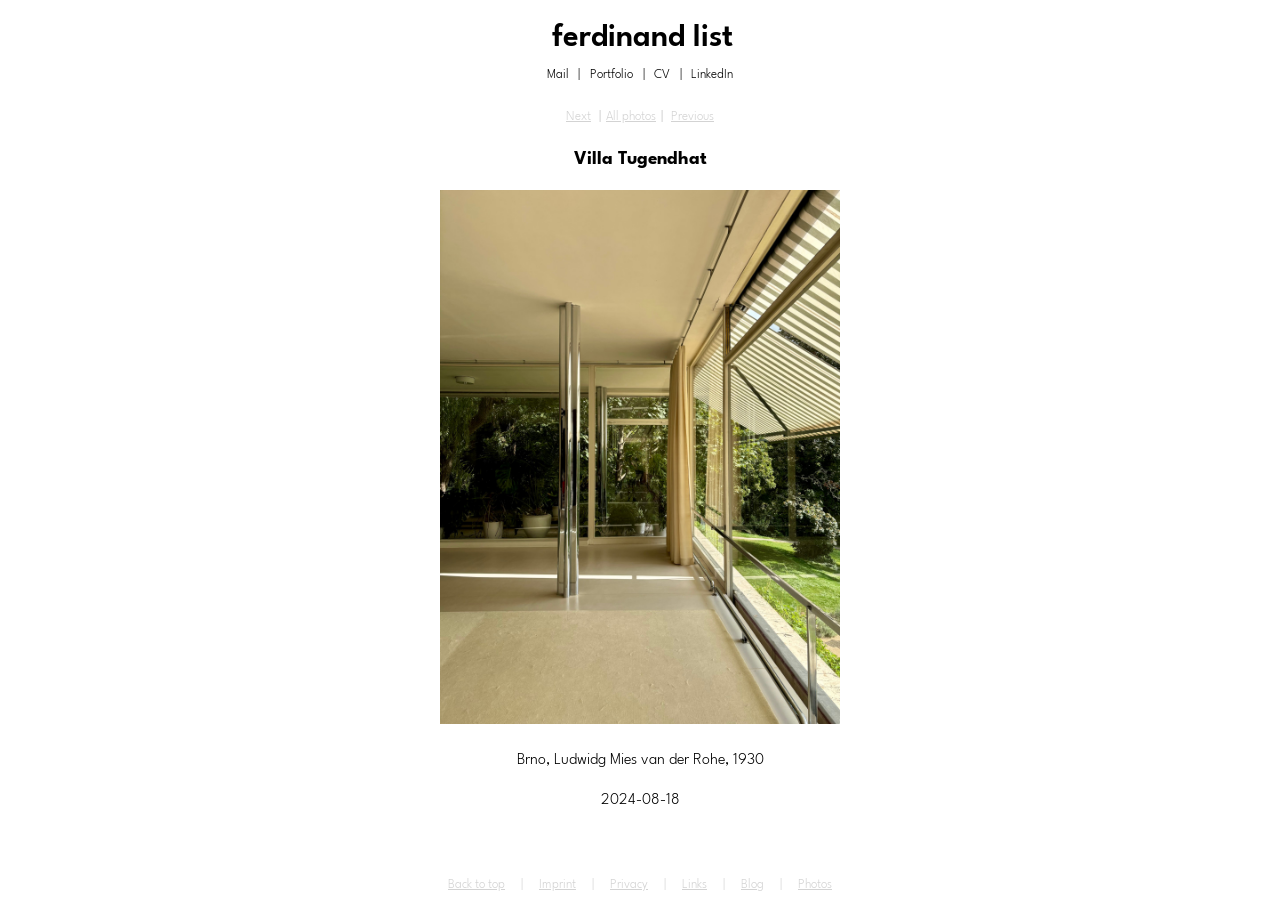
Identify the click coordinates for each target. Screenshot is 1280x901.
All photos (631, 117)
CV (662, 75)
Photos (815, 885)
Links (694, 885)
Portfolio (611, 75)
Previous (692, 117)
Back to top (476, 885)
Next (578, 117)
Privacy (629, 885)
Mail (558, 75)
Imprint (557, 885)
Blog (752, 885)
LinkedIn (712, 75)
